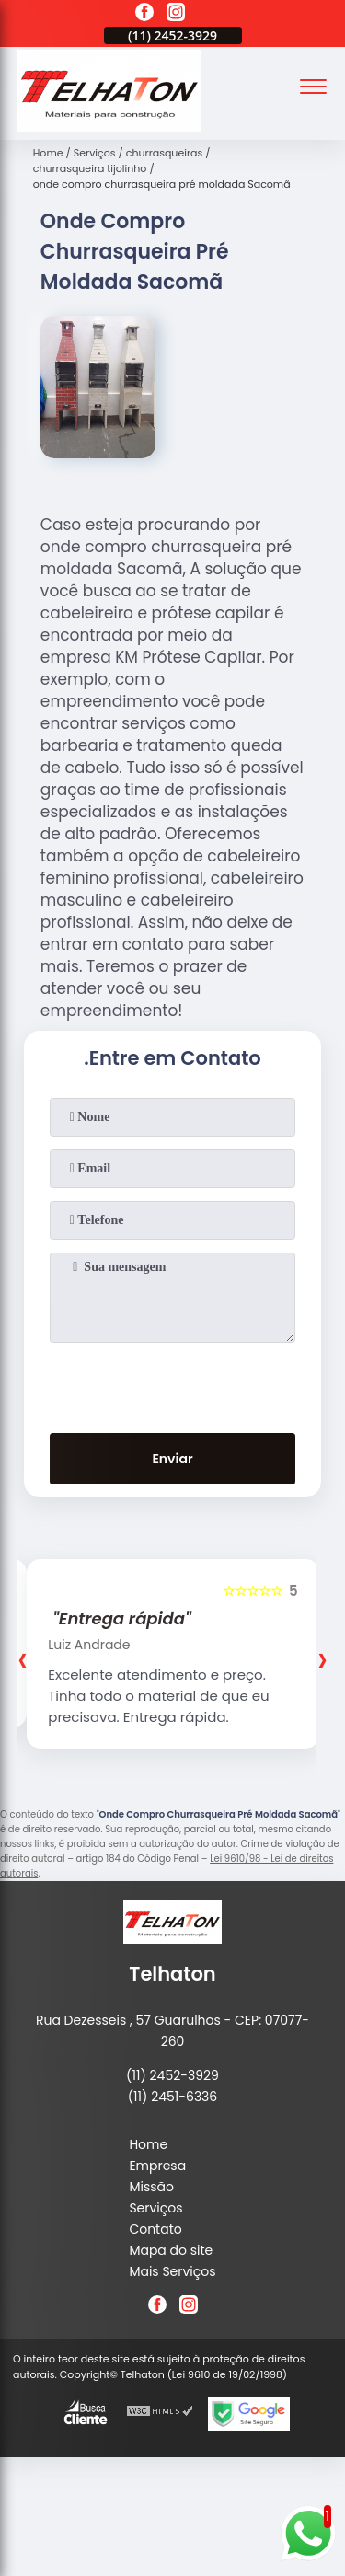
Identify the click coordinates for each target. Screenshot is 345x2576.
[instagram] (176, 15)
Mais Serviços (172, 2271)
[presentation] (173, 1384)
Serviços (155, 2208)
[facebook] (144, 15)
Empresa (157, 2165)
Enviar (172, 1459)
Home (148, 2144)
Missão (151, 2186)
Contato (155, 2229)
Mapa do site (171, 2250)
